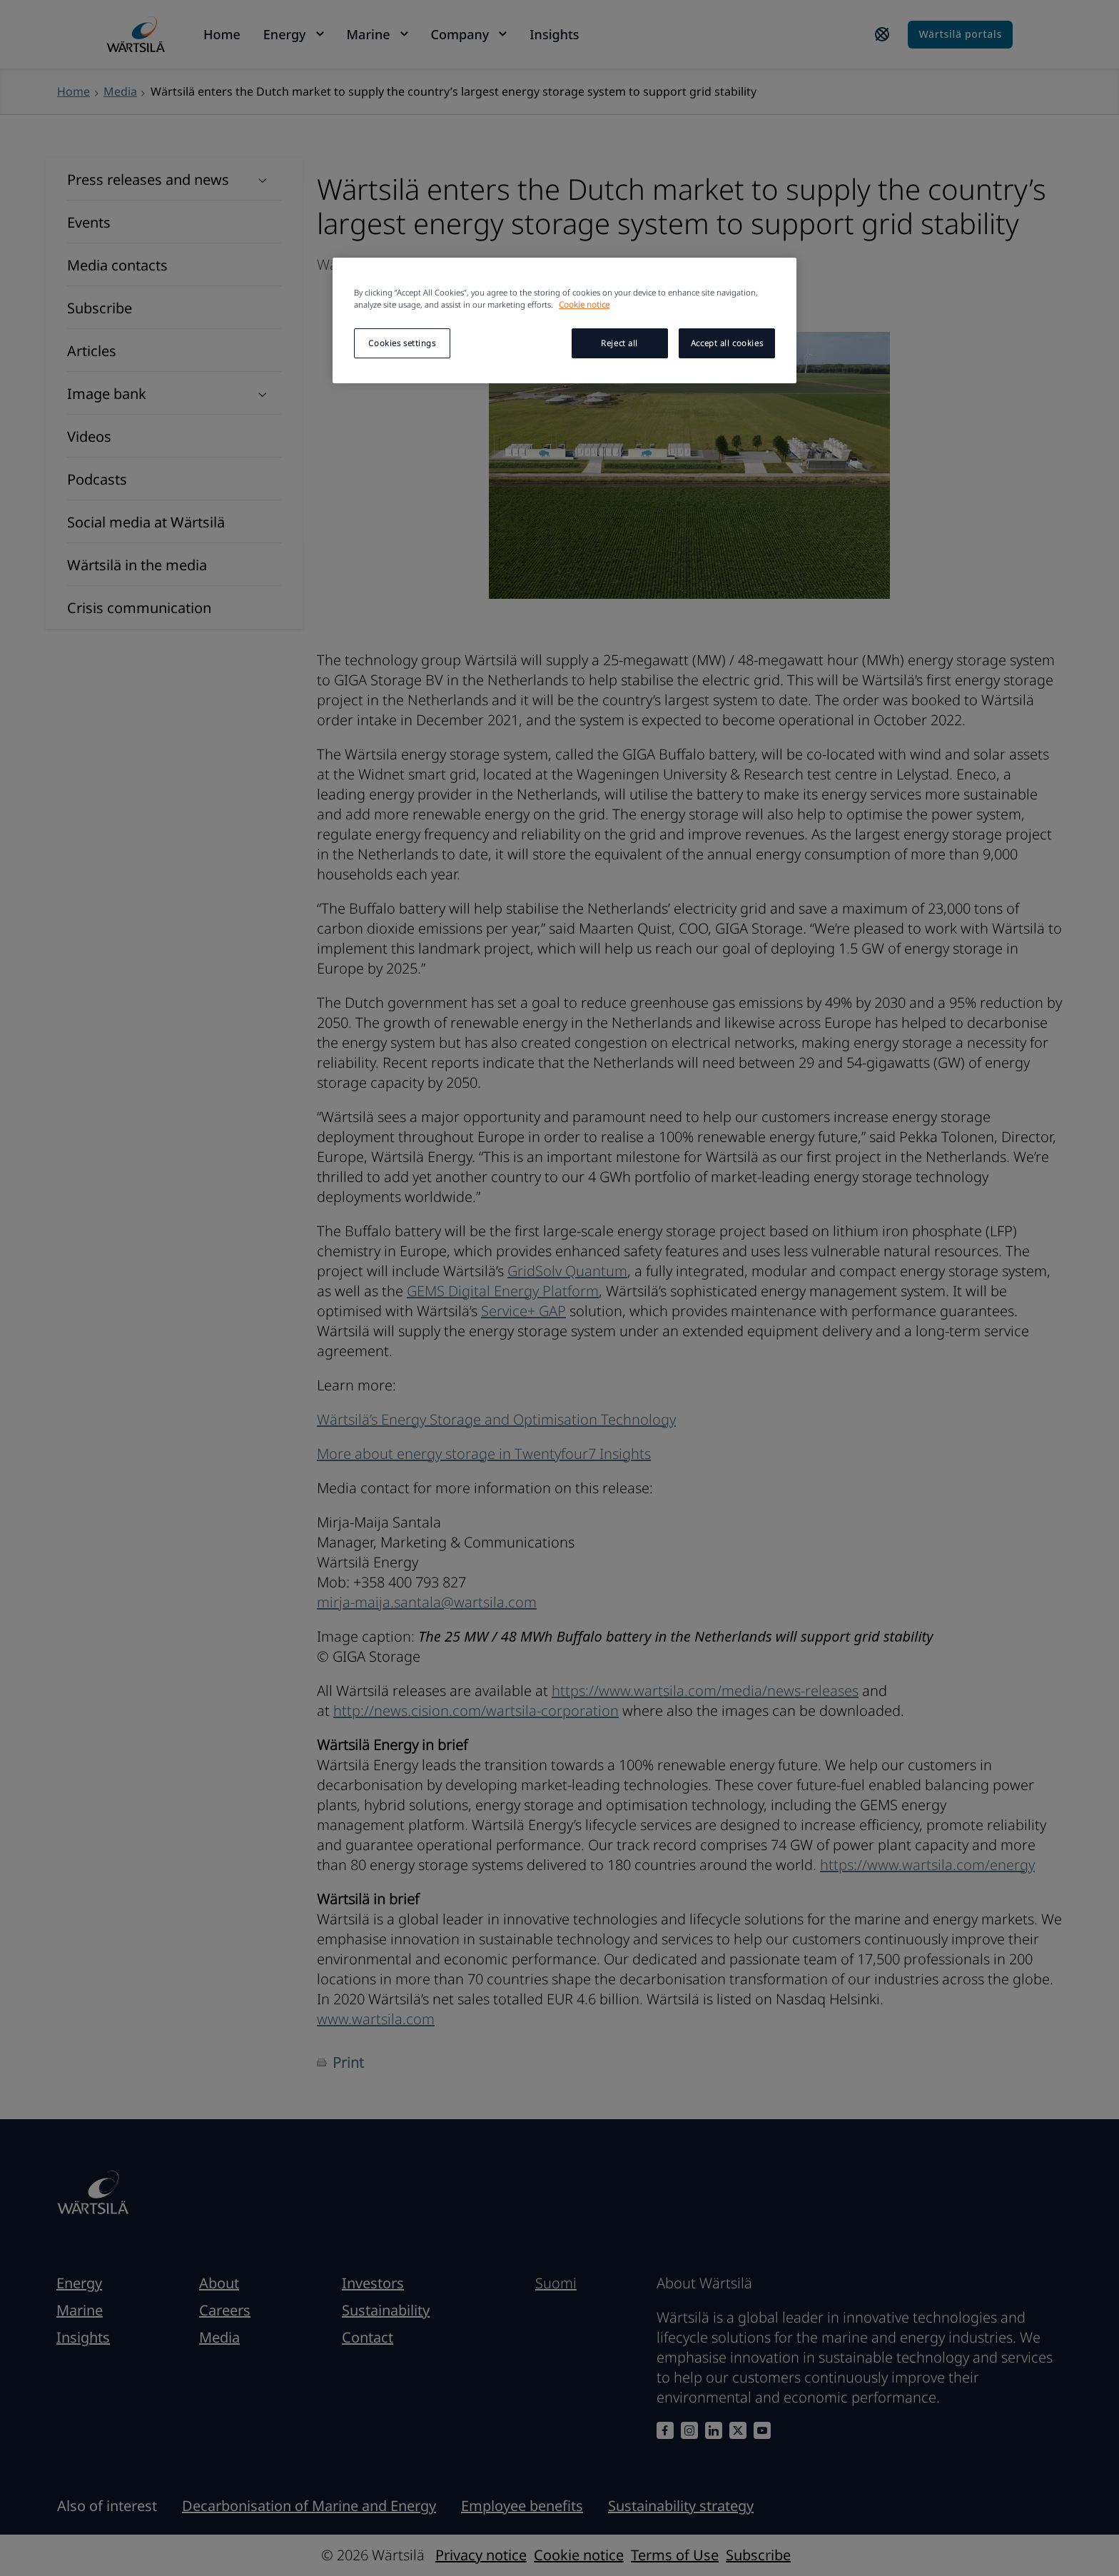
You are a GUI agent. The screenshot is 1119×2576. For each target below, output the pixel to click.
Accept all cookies (727, 343)
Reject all (619, 343)
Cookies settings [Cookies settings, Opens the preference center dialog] (401, 343)
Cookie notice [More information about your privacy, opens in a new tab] (584, 304)
